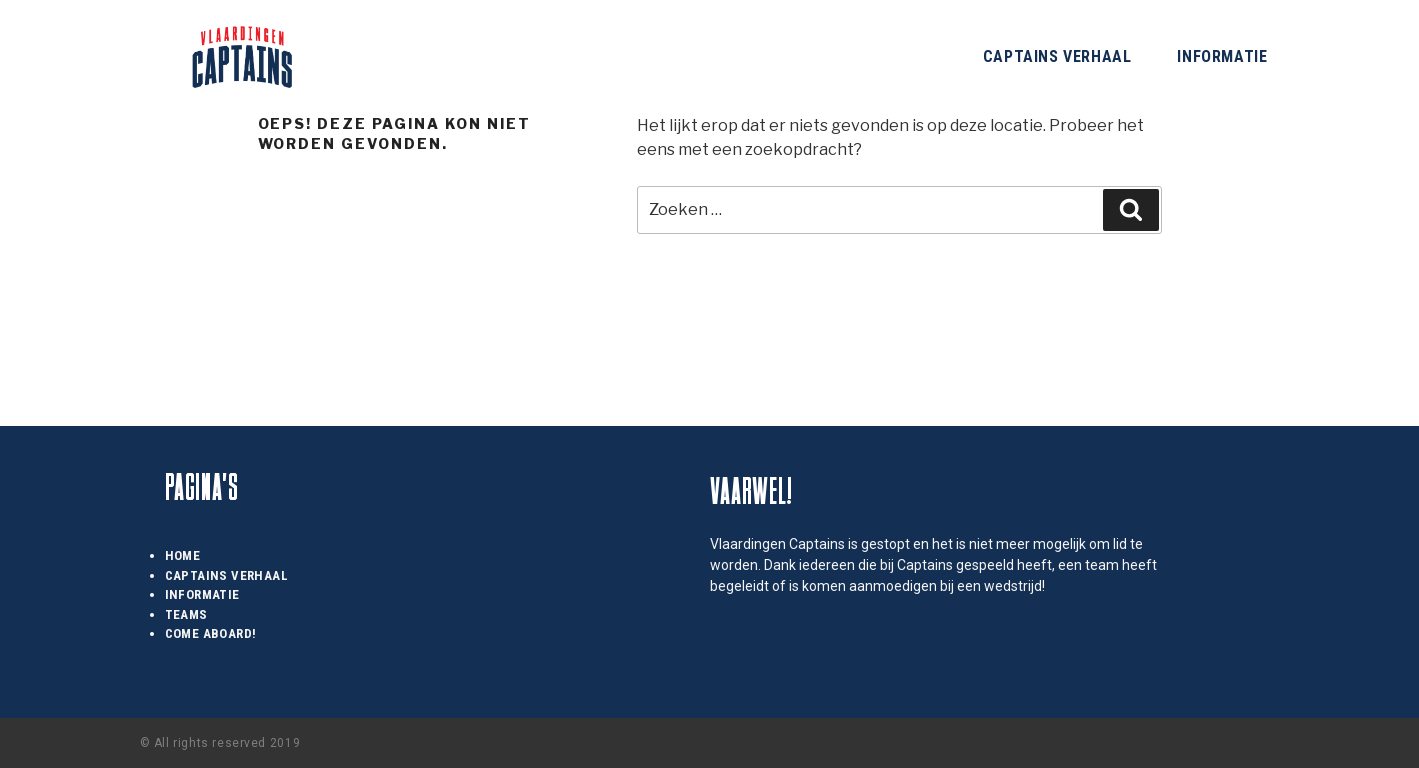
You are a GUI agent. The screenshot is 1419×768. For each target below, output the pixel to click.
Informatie (1222, 56)
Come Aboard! (211, 633)
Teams (186, 614)
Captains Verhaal (1057, 56)
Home (183, 555)
